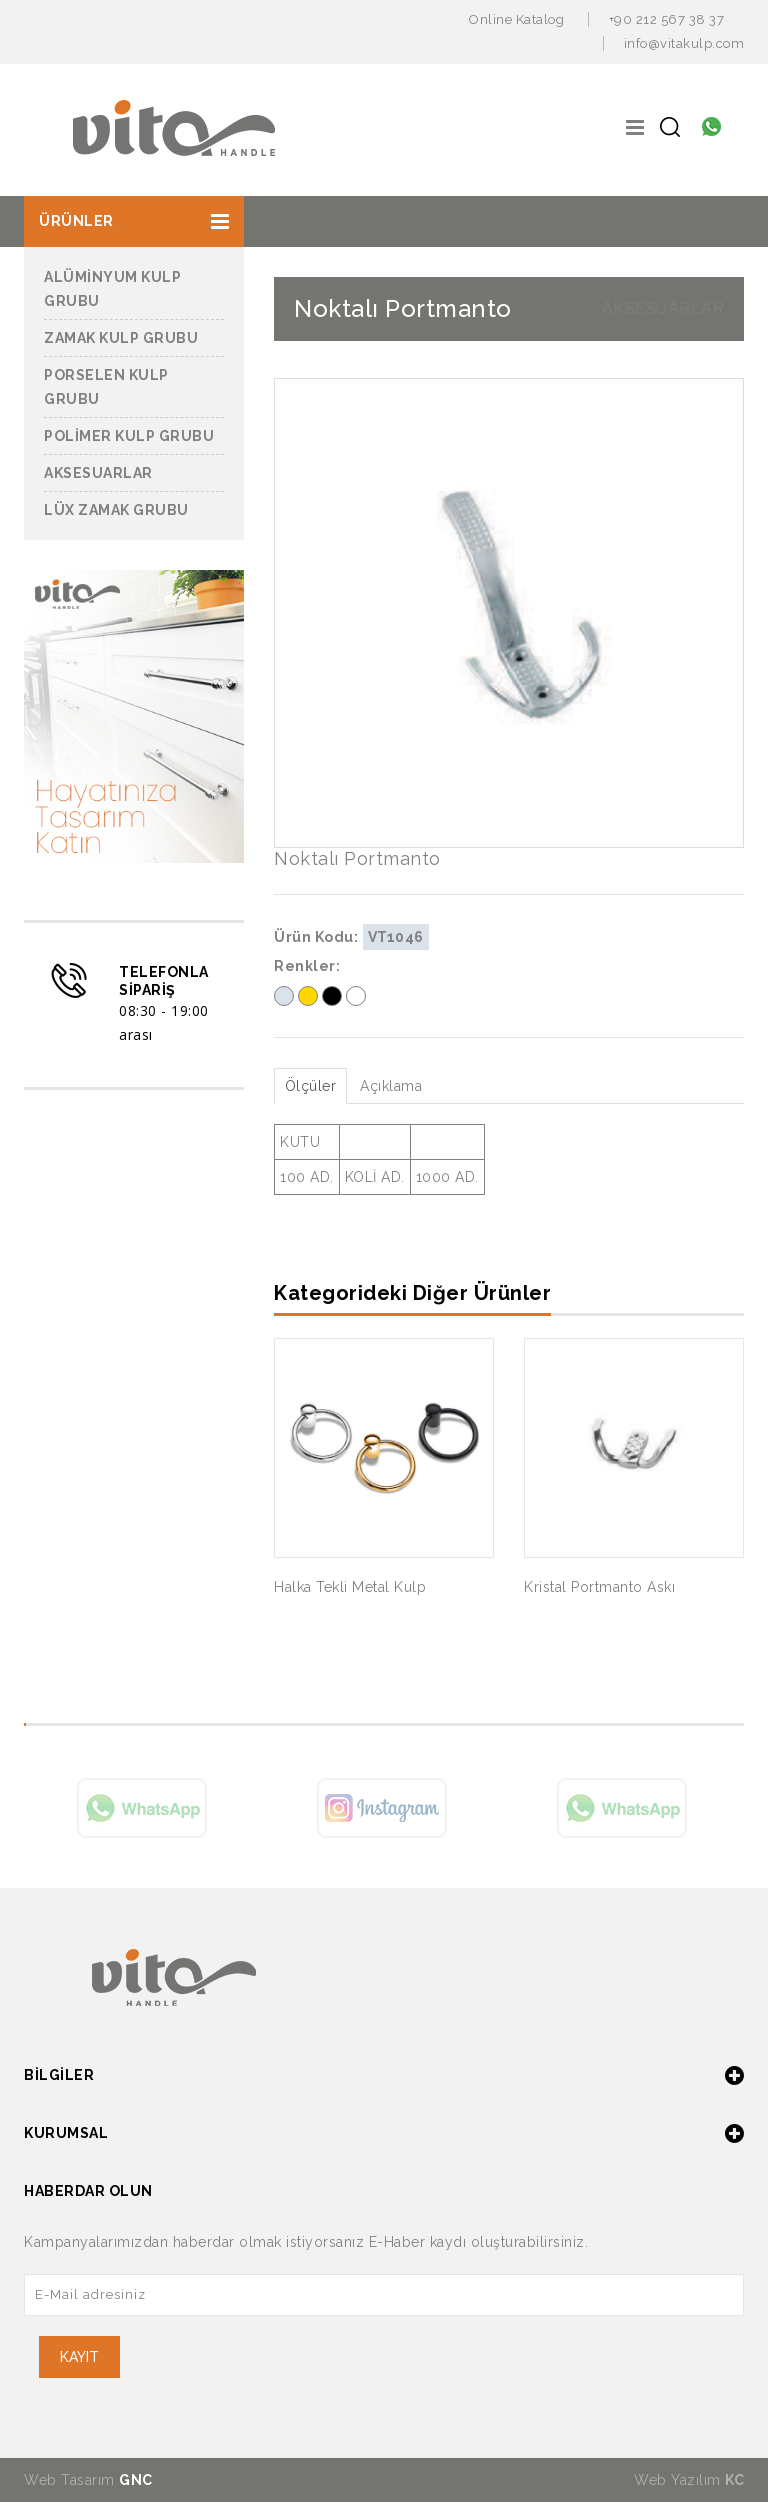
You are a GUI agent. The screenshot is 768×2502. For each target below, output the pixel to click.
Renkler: (307, 966)
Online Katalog (516, 19)
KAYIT (79, 2357)
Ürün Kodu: (316, 937)
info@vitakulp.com (684, 43)
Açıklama (392, 1086)
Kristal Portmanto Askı (599, 1587)
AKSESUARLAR (663, 308)
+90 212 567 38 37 (667, 19)
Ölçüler (311, 1086)
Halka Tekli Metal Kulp (350, 1587)
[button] (134, 221)
